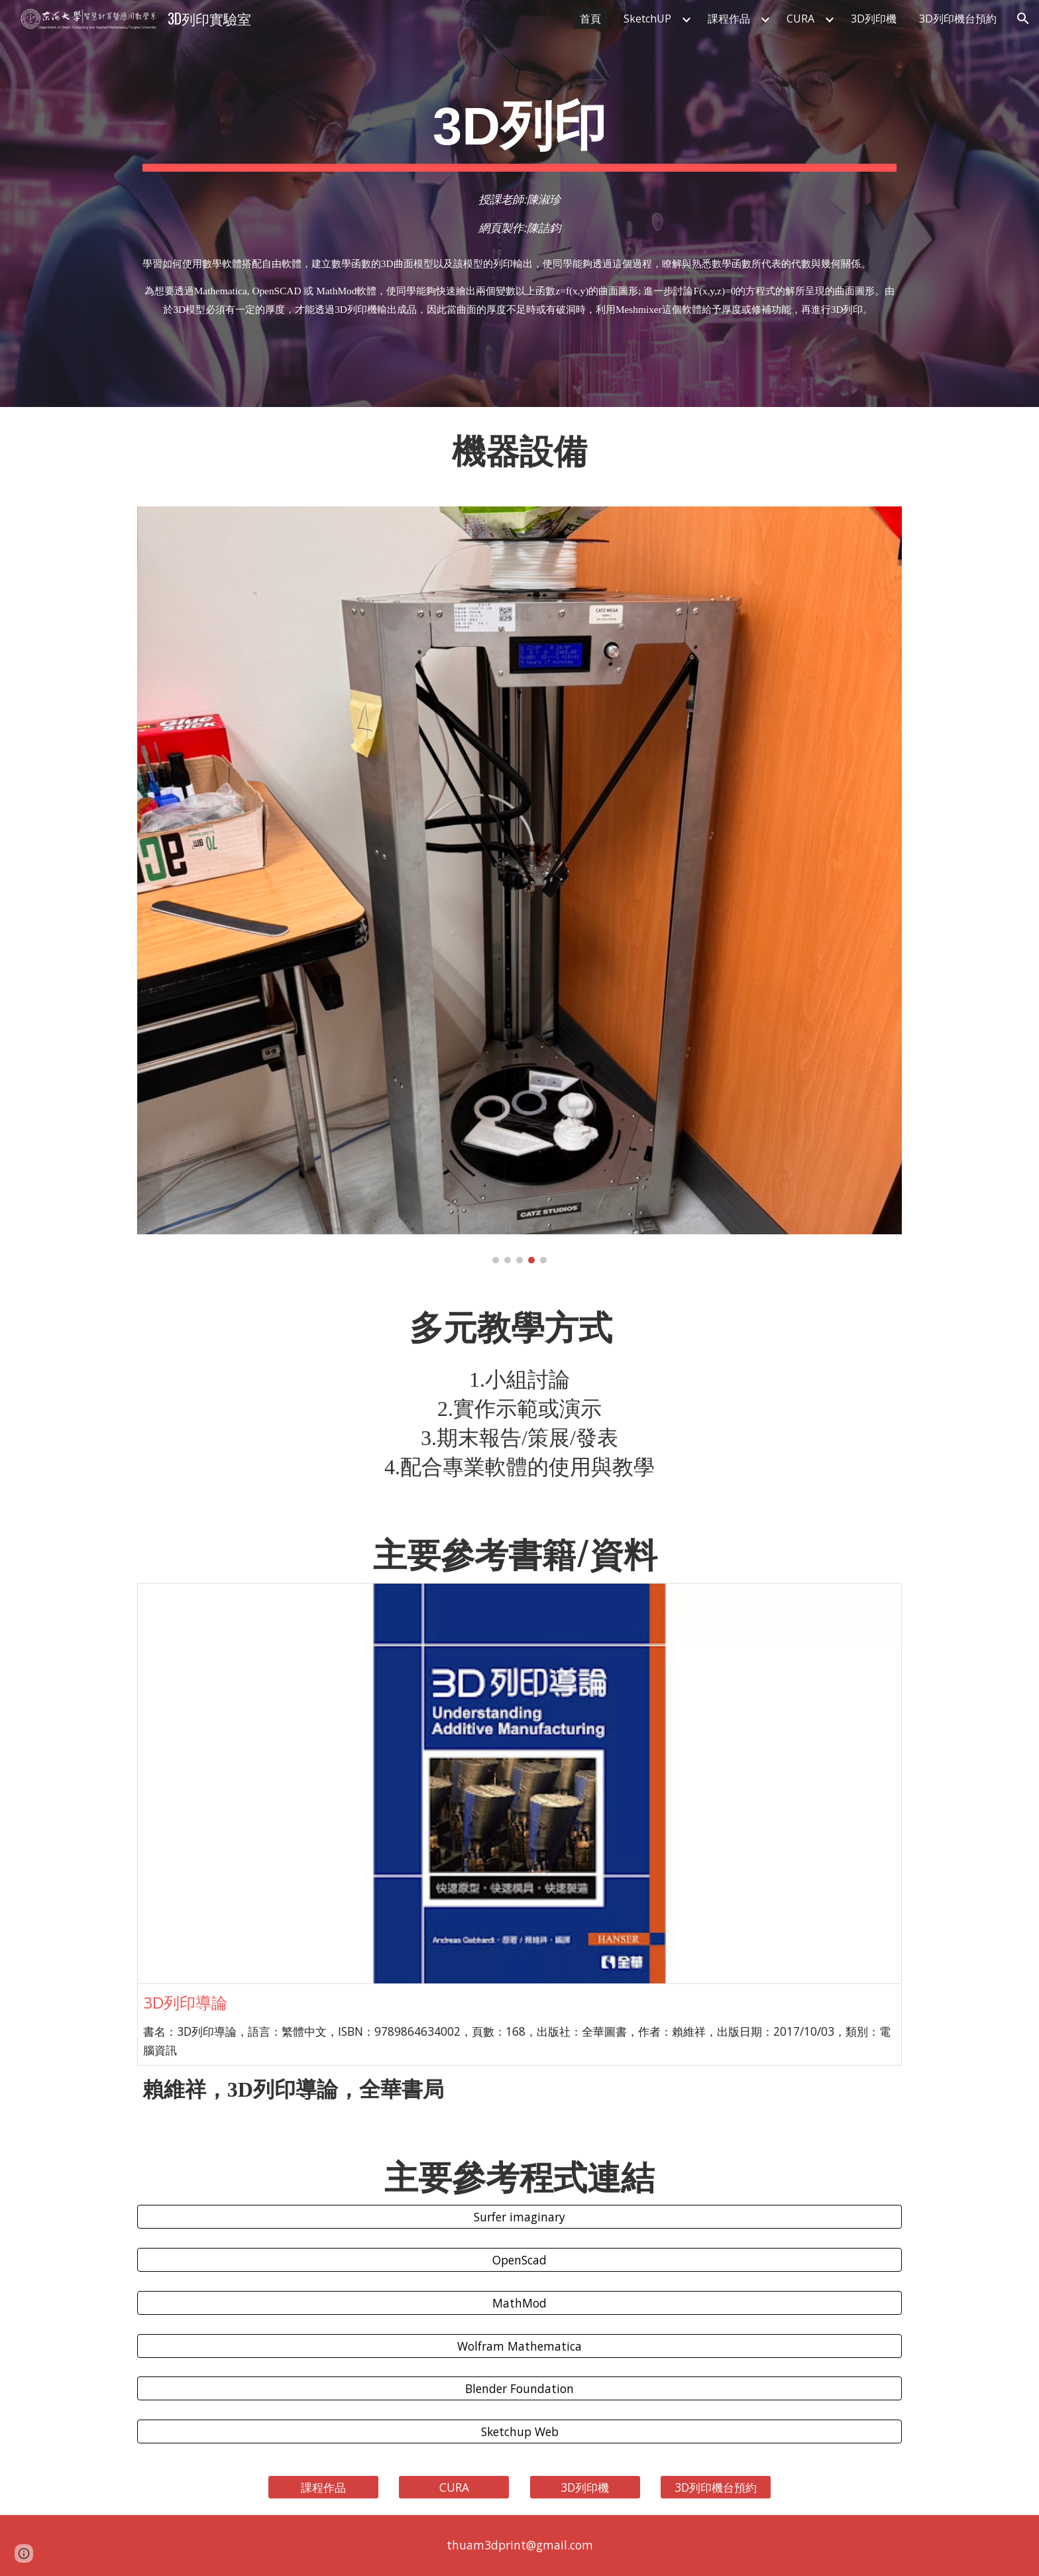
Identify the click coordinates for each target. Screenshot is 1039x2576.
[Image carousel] (519, 884)
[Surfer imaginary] (519, 2217)
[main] (519, 130)
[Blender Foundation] (519, 2389)
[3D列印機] (585, 2487)
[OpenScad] (519, 2260)
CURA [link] (800, 18)
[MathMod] (519, 2302)
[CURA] (454, 2487)
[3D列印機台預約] (716, 2487)
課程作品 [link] (729, 18)
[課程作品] (323, 2487)
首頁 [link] (590, 18)
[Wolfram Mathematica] (519, 2346)
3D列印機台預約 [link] (958, 18)
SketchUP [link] (647, 18)
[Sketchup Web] (519, 2432)
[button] (1023, 18)
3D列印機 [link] (874, 18)
